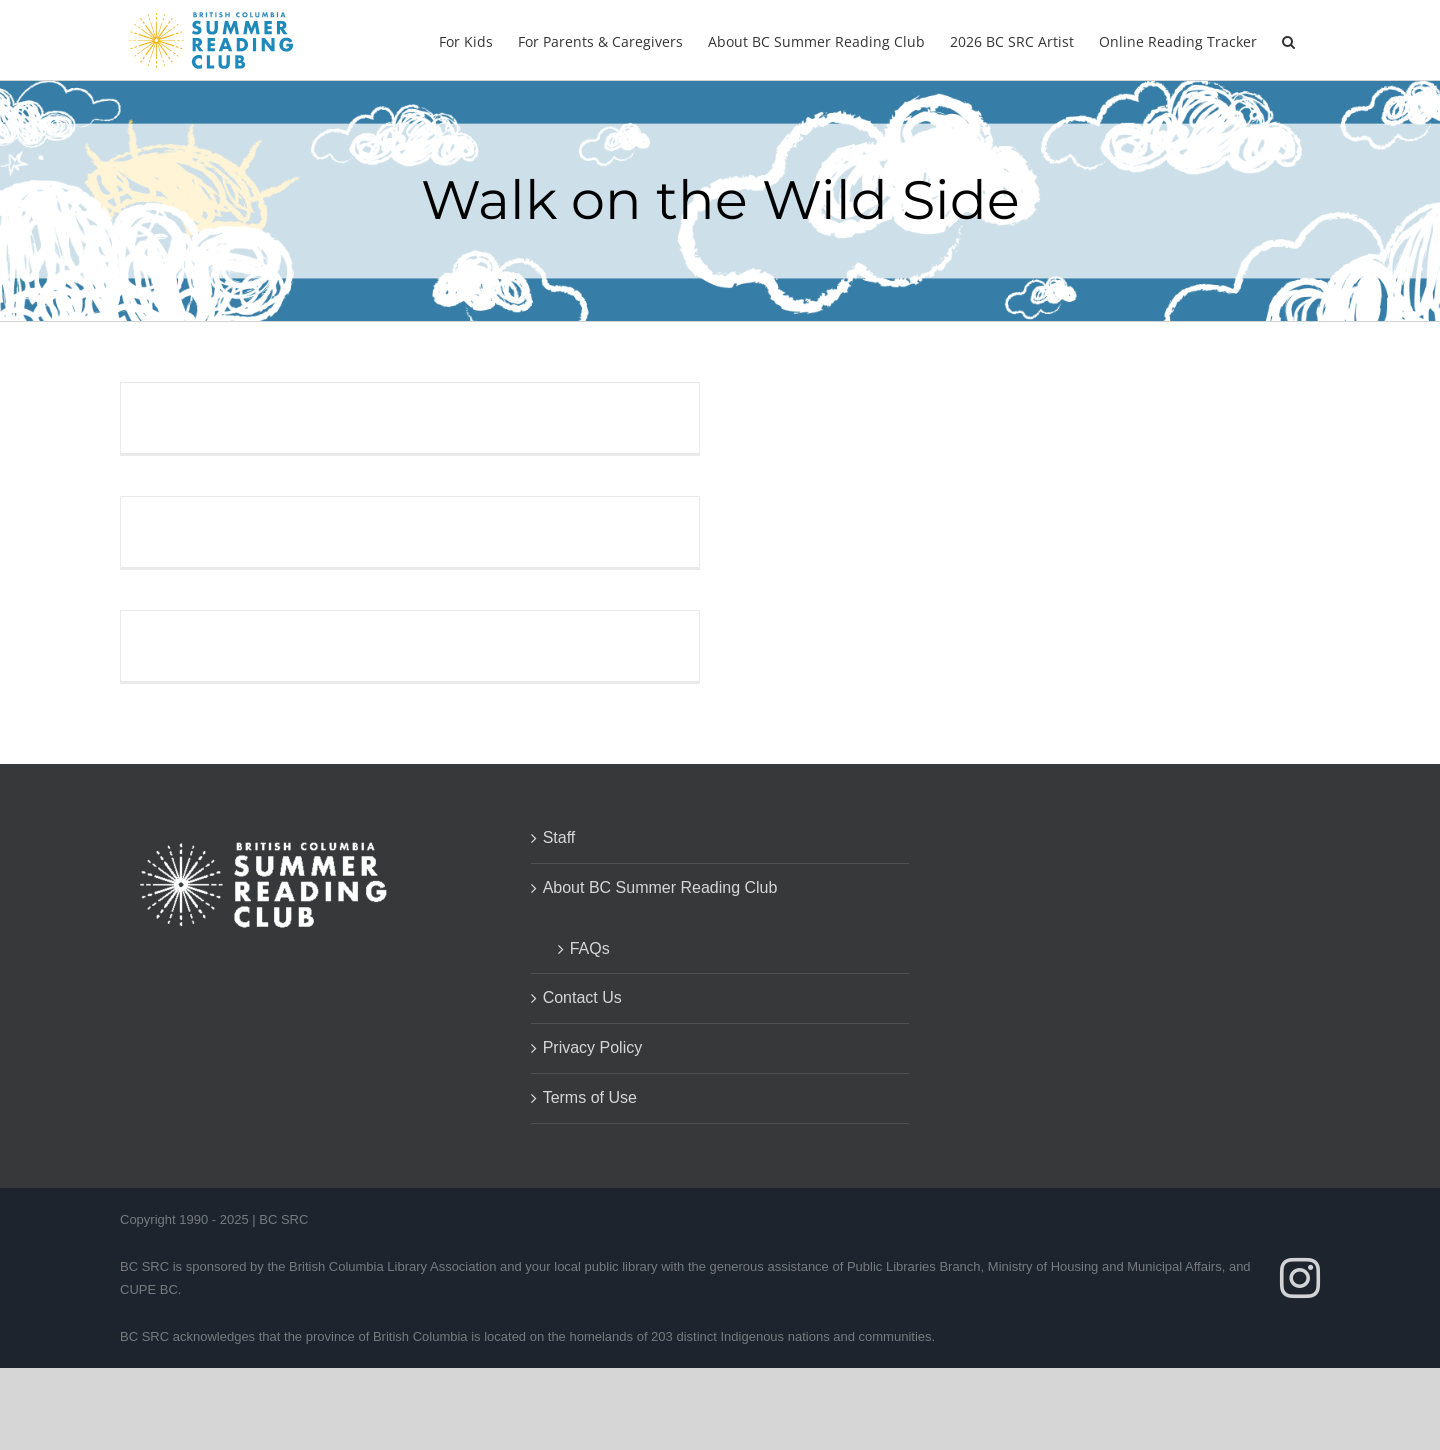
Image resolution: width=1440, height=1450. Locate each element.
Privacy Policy (593, 1047)
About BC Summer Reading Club (660, 887)
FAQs (590, 948)
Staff (559, 837)
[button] (1288, 40)
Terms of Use (590, 1097)
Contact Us (582, 997)
